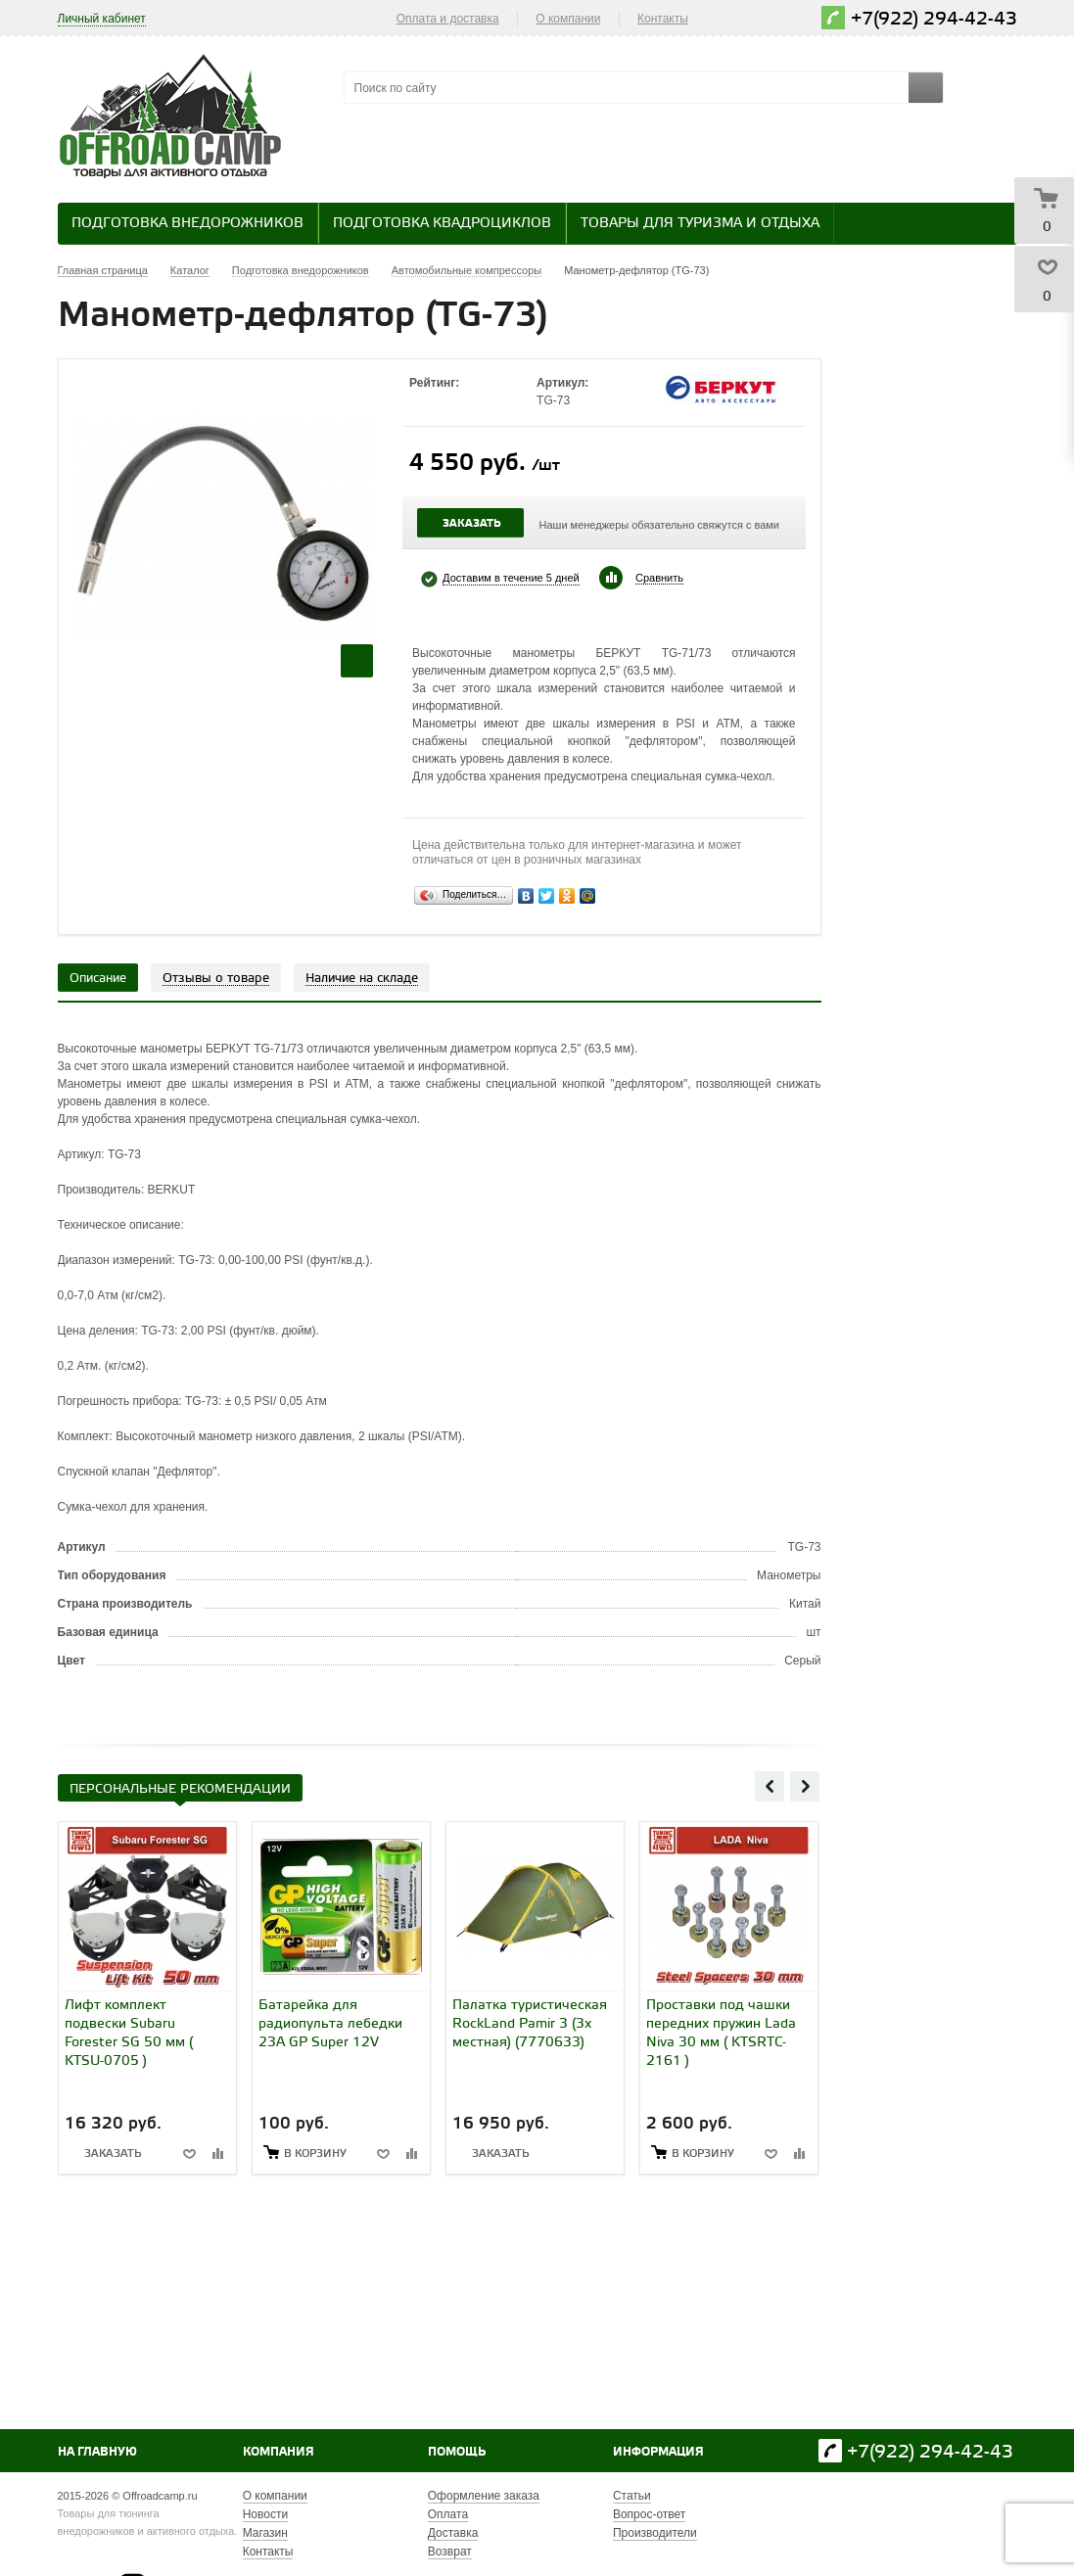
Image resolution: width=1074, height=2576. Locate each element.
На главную (97, 2452)
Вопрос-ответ (649, 2514)
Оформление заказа (483, 2496)
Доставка (453, 2533)
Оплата (448, 2514)
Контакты (662, 18)
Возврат (450, 2551)
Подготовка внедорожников (187, 223)
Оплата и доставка (448, 18)
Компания (278, 2452)
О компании (568, 18)
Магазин (265, 2533)
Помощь (457, 2452)
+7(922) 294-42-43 (934, 19)
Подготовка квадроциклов (442, 223)
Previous (769, 1786)
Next (804, 1786)
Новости (265, 2514)
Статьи (632, 2496)
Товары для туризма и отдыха (700, 223)
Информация (658, 2452)
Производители (655, 2533)
